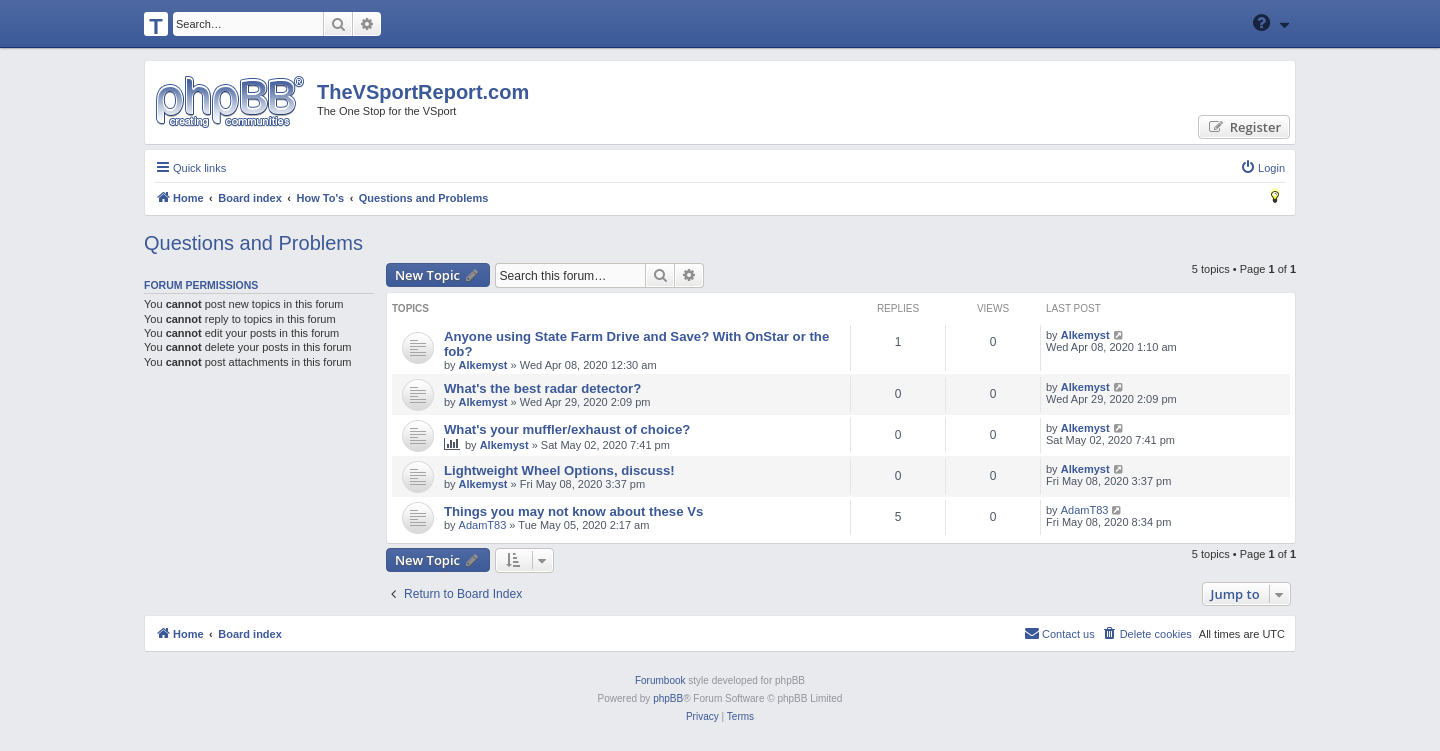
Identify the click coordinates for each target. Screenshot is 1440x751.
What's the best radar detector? (542, 388)
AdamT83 (483, 525)
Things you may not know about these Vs (573, 511)
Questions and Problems (253, 243)
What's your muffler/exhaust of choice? (567, 429)
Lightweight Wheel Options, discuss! (559, 470)
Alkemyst (483, 365)
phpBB (668, 698)
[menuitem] (1262, 168)
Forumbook (660, 680)
